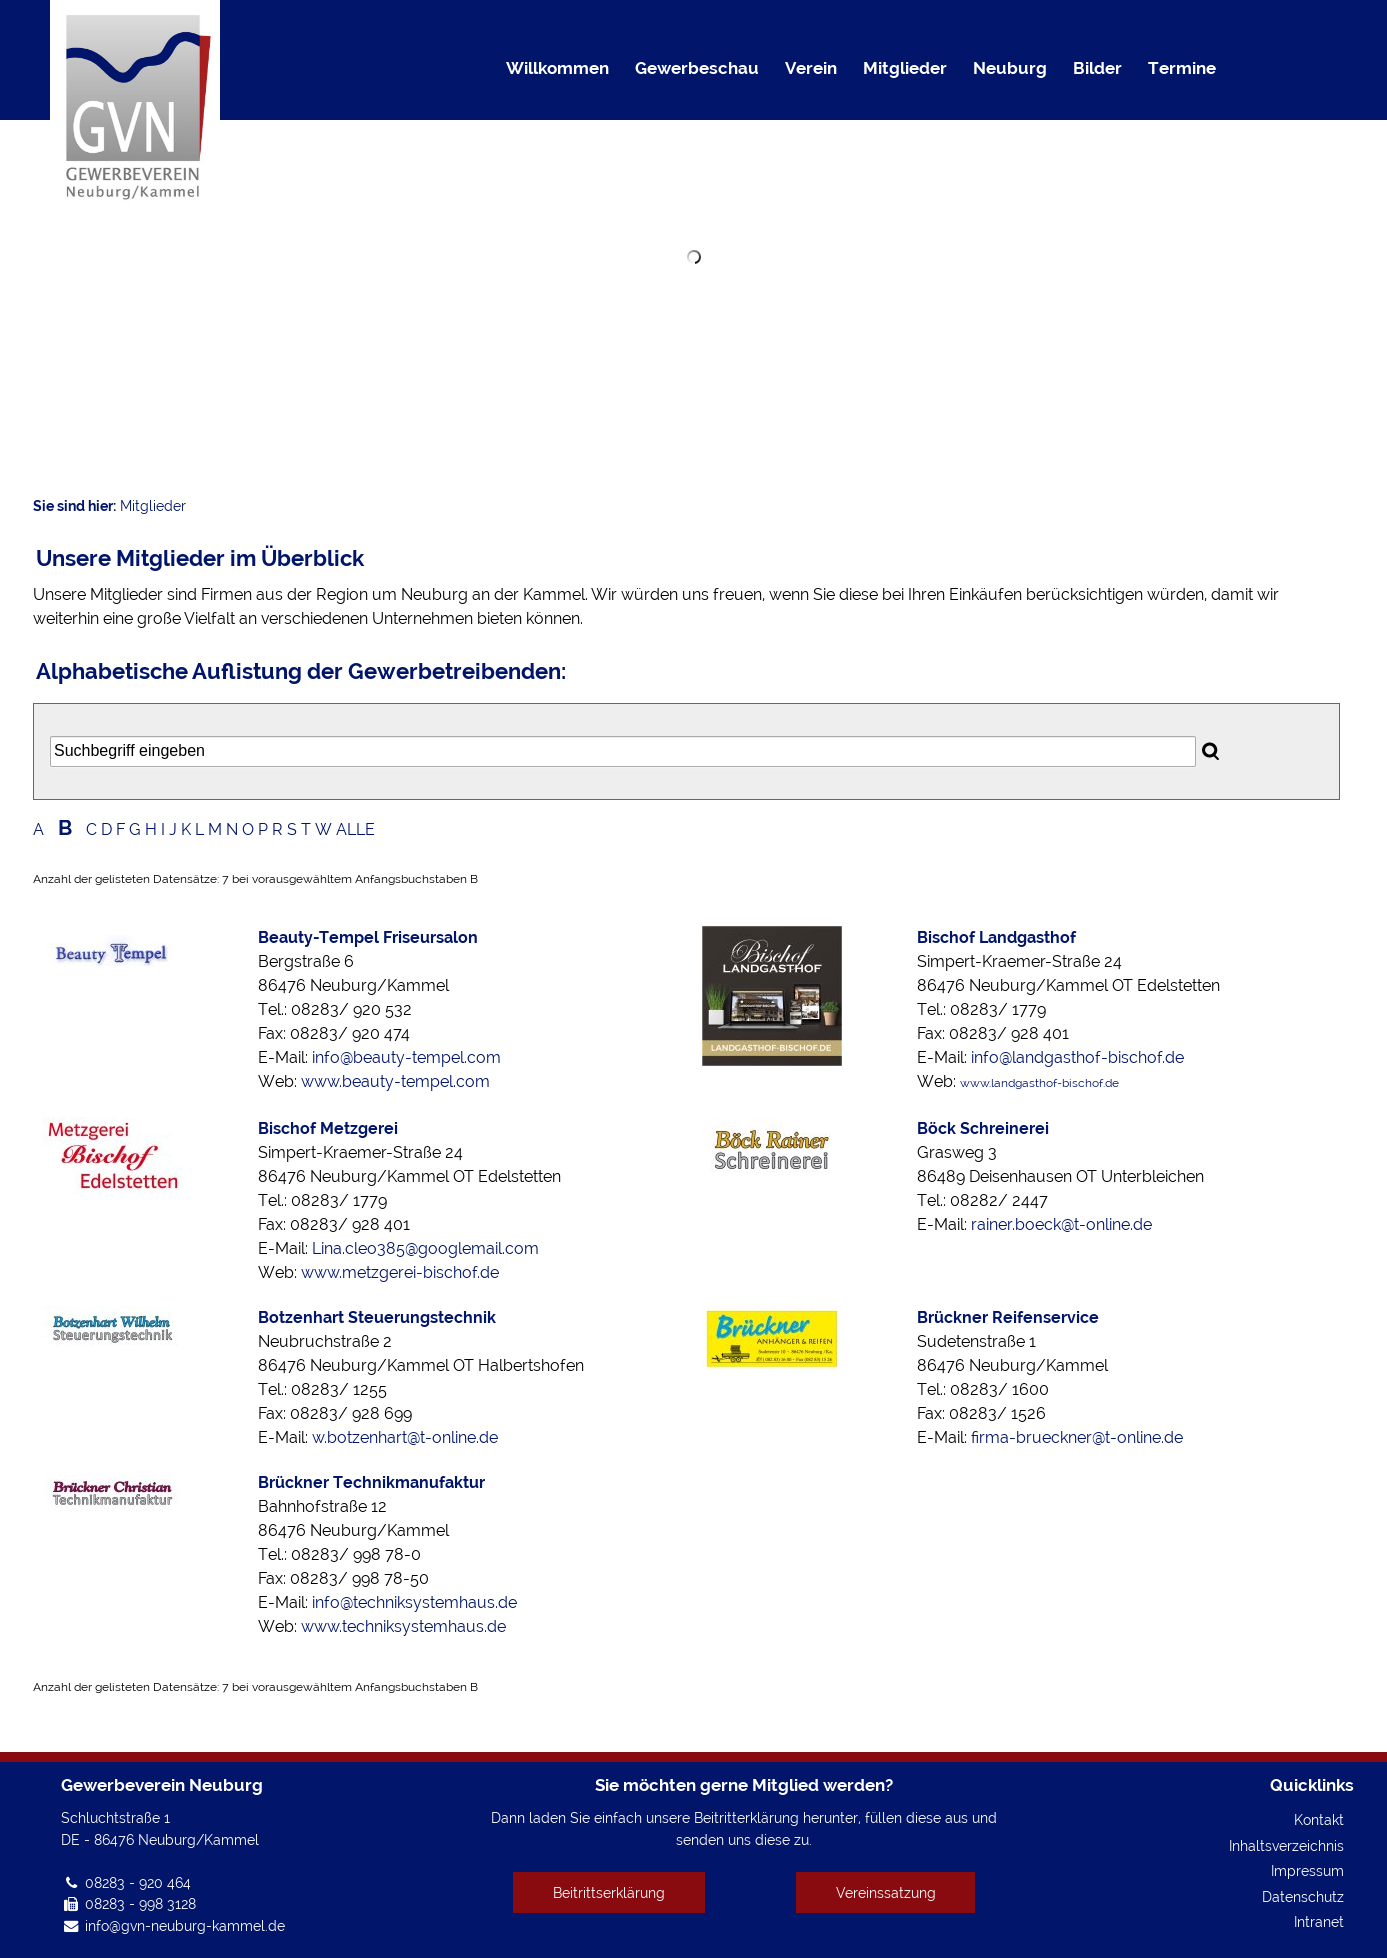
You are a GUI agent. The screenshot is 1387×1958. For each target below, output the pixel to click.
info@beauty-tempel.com (406, 1057)
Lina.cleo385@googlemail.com (425, 1248)
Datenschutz (1303, 1896)
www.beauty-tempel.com (395, 1081)
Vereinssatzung (886, 1892)
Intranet (1319, 1921)
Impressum (1307, 1870)
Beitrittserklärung (609, 1892)
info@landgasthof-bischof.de (1077, 1057)
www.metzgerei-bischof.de (400, 1272)
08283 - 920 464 (138, 1882)
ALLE (355, 829)
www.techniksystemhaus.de (403, 1626)
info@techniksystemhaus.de (414, 1602)
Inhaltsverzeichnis (1286, 1845)
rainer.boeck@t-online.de (1061, 1224)
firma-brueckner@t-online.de (1077, 1437)
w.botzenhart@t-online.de (405, 1437)
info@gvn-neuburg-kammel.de (185, 1925)
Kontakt (1319, 1819)
